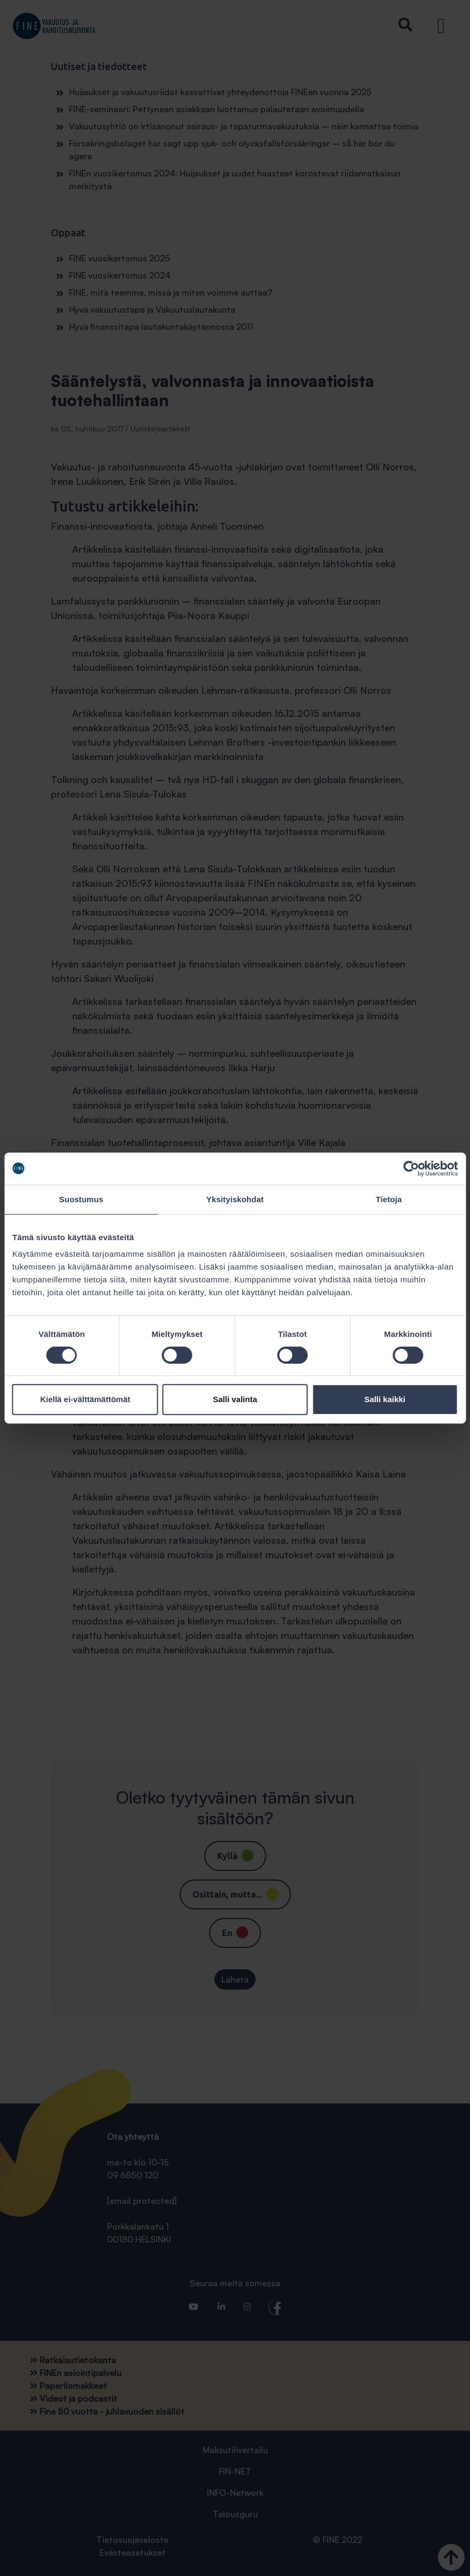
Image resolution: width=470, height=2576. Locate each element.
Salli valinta (235, 1399)
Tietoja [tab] (389, 1199)
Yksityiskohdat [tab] (235, 1199)
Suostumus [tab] (81, 1199)
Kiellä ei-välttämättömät (85, 1399)
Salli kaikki (384, 1399)
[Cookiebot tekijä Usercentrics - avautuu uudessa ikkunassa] (411, 1169)
